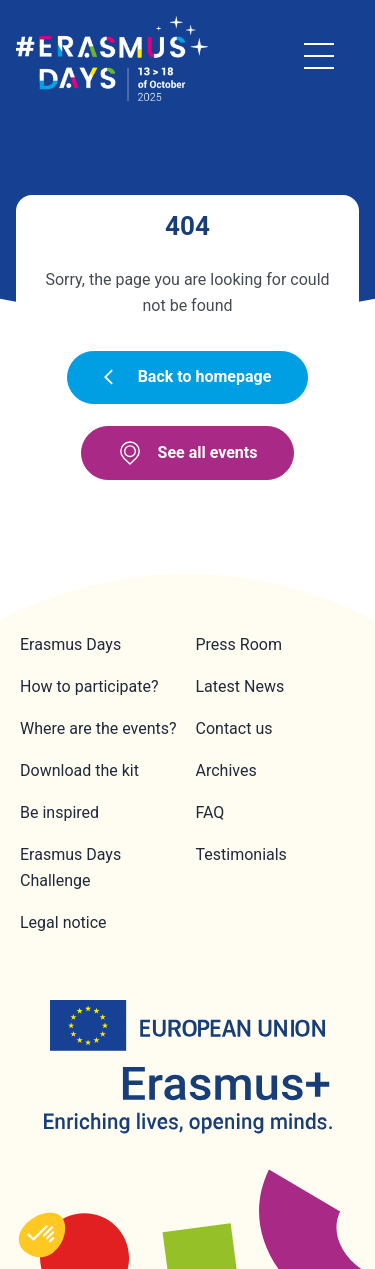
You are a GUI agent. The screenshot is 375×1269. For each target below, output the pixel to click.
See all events (188, 453)
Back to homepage (188, 376)
